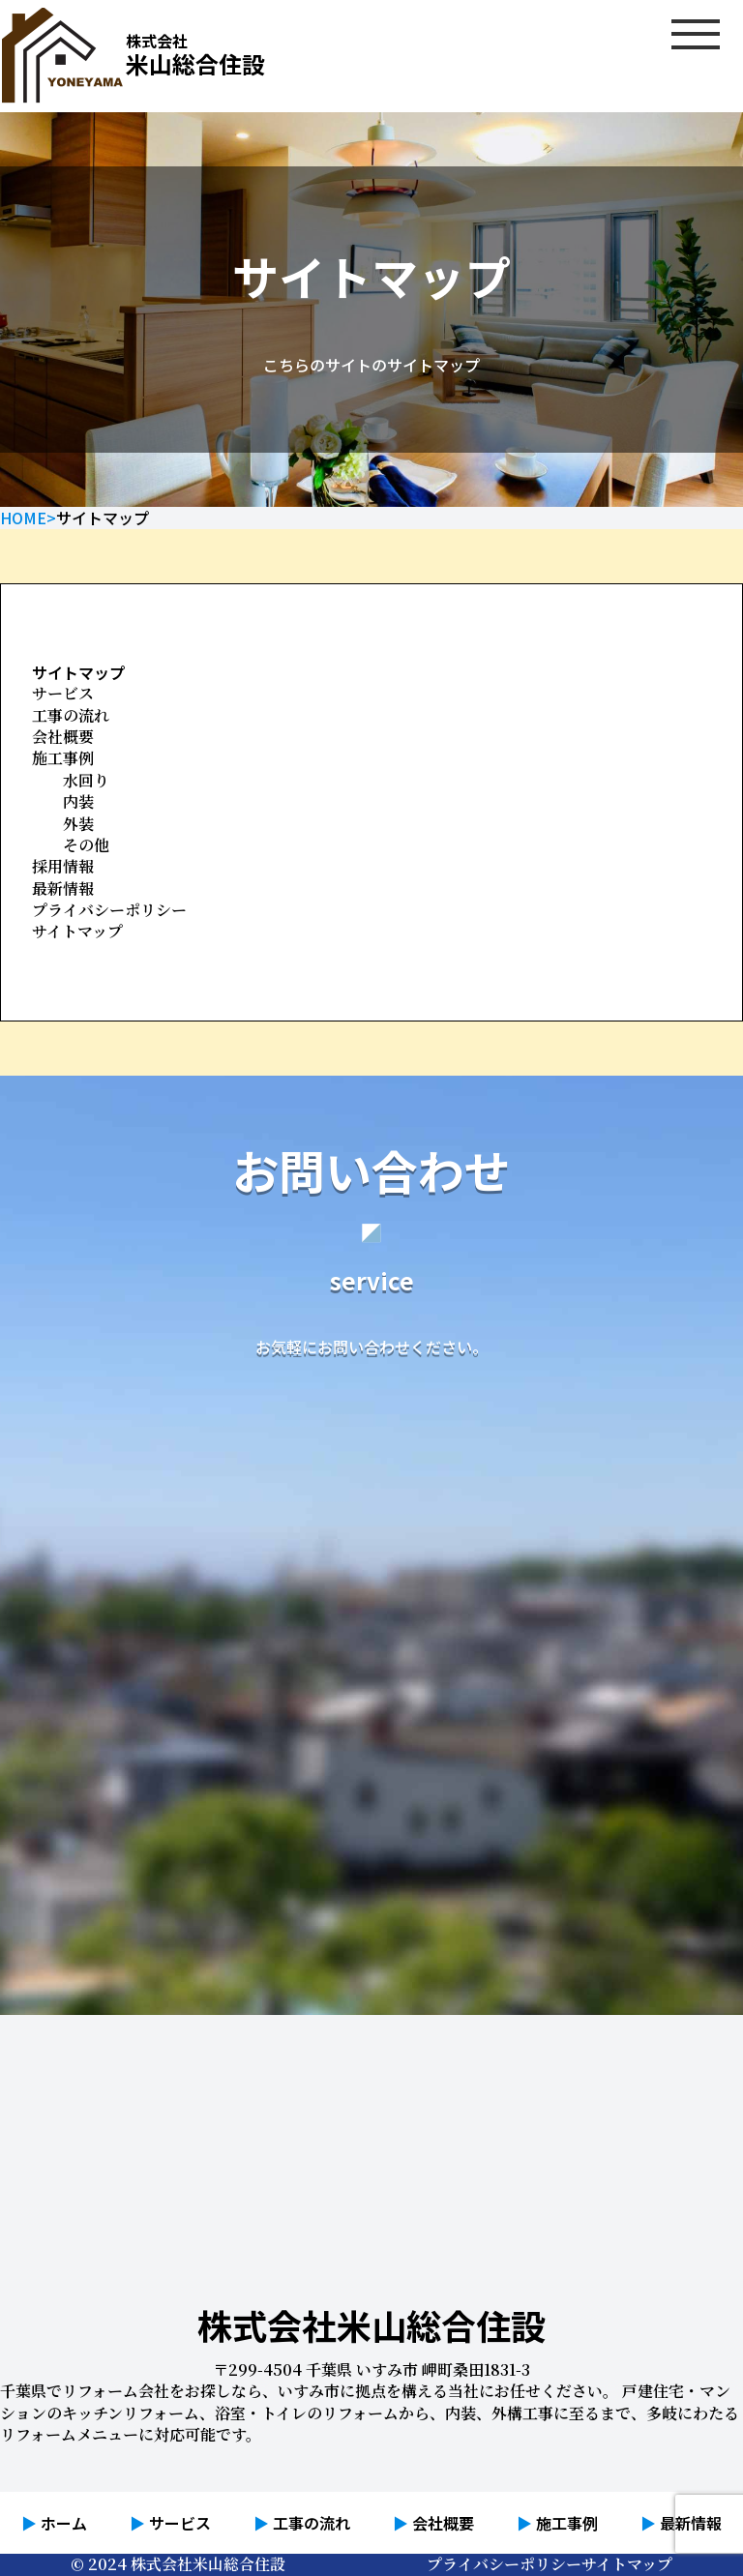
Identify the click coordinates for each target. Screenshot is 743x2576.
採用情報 (63, 866)
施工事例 (63, 758)
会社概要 (63, 737)
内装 (78, 802)
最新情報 (63, 889)
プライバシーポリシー (109, 910)
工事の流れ (70, 715)
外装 (78, 824)
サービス (63, 693)
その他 (86, 845)
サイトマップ (77, 931)
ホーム (64, 2522)
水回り (86, 780)
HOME (23, 517)
